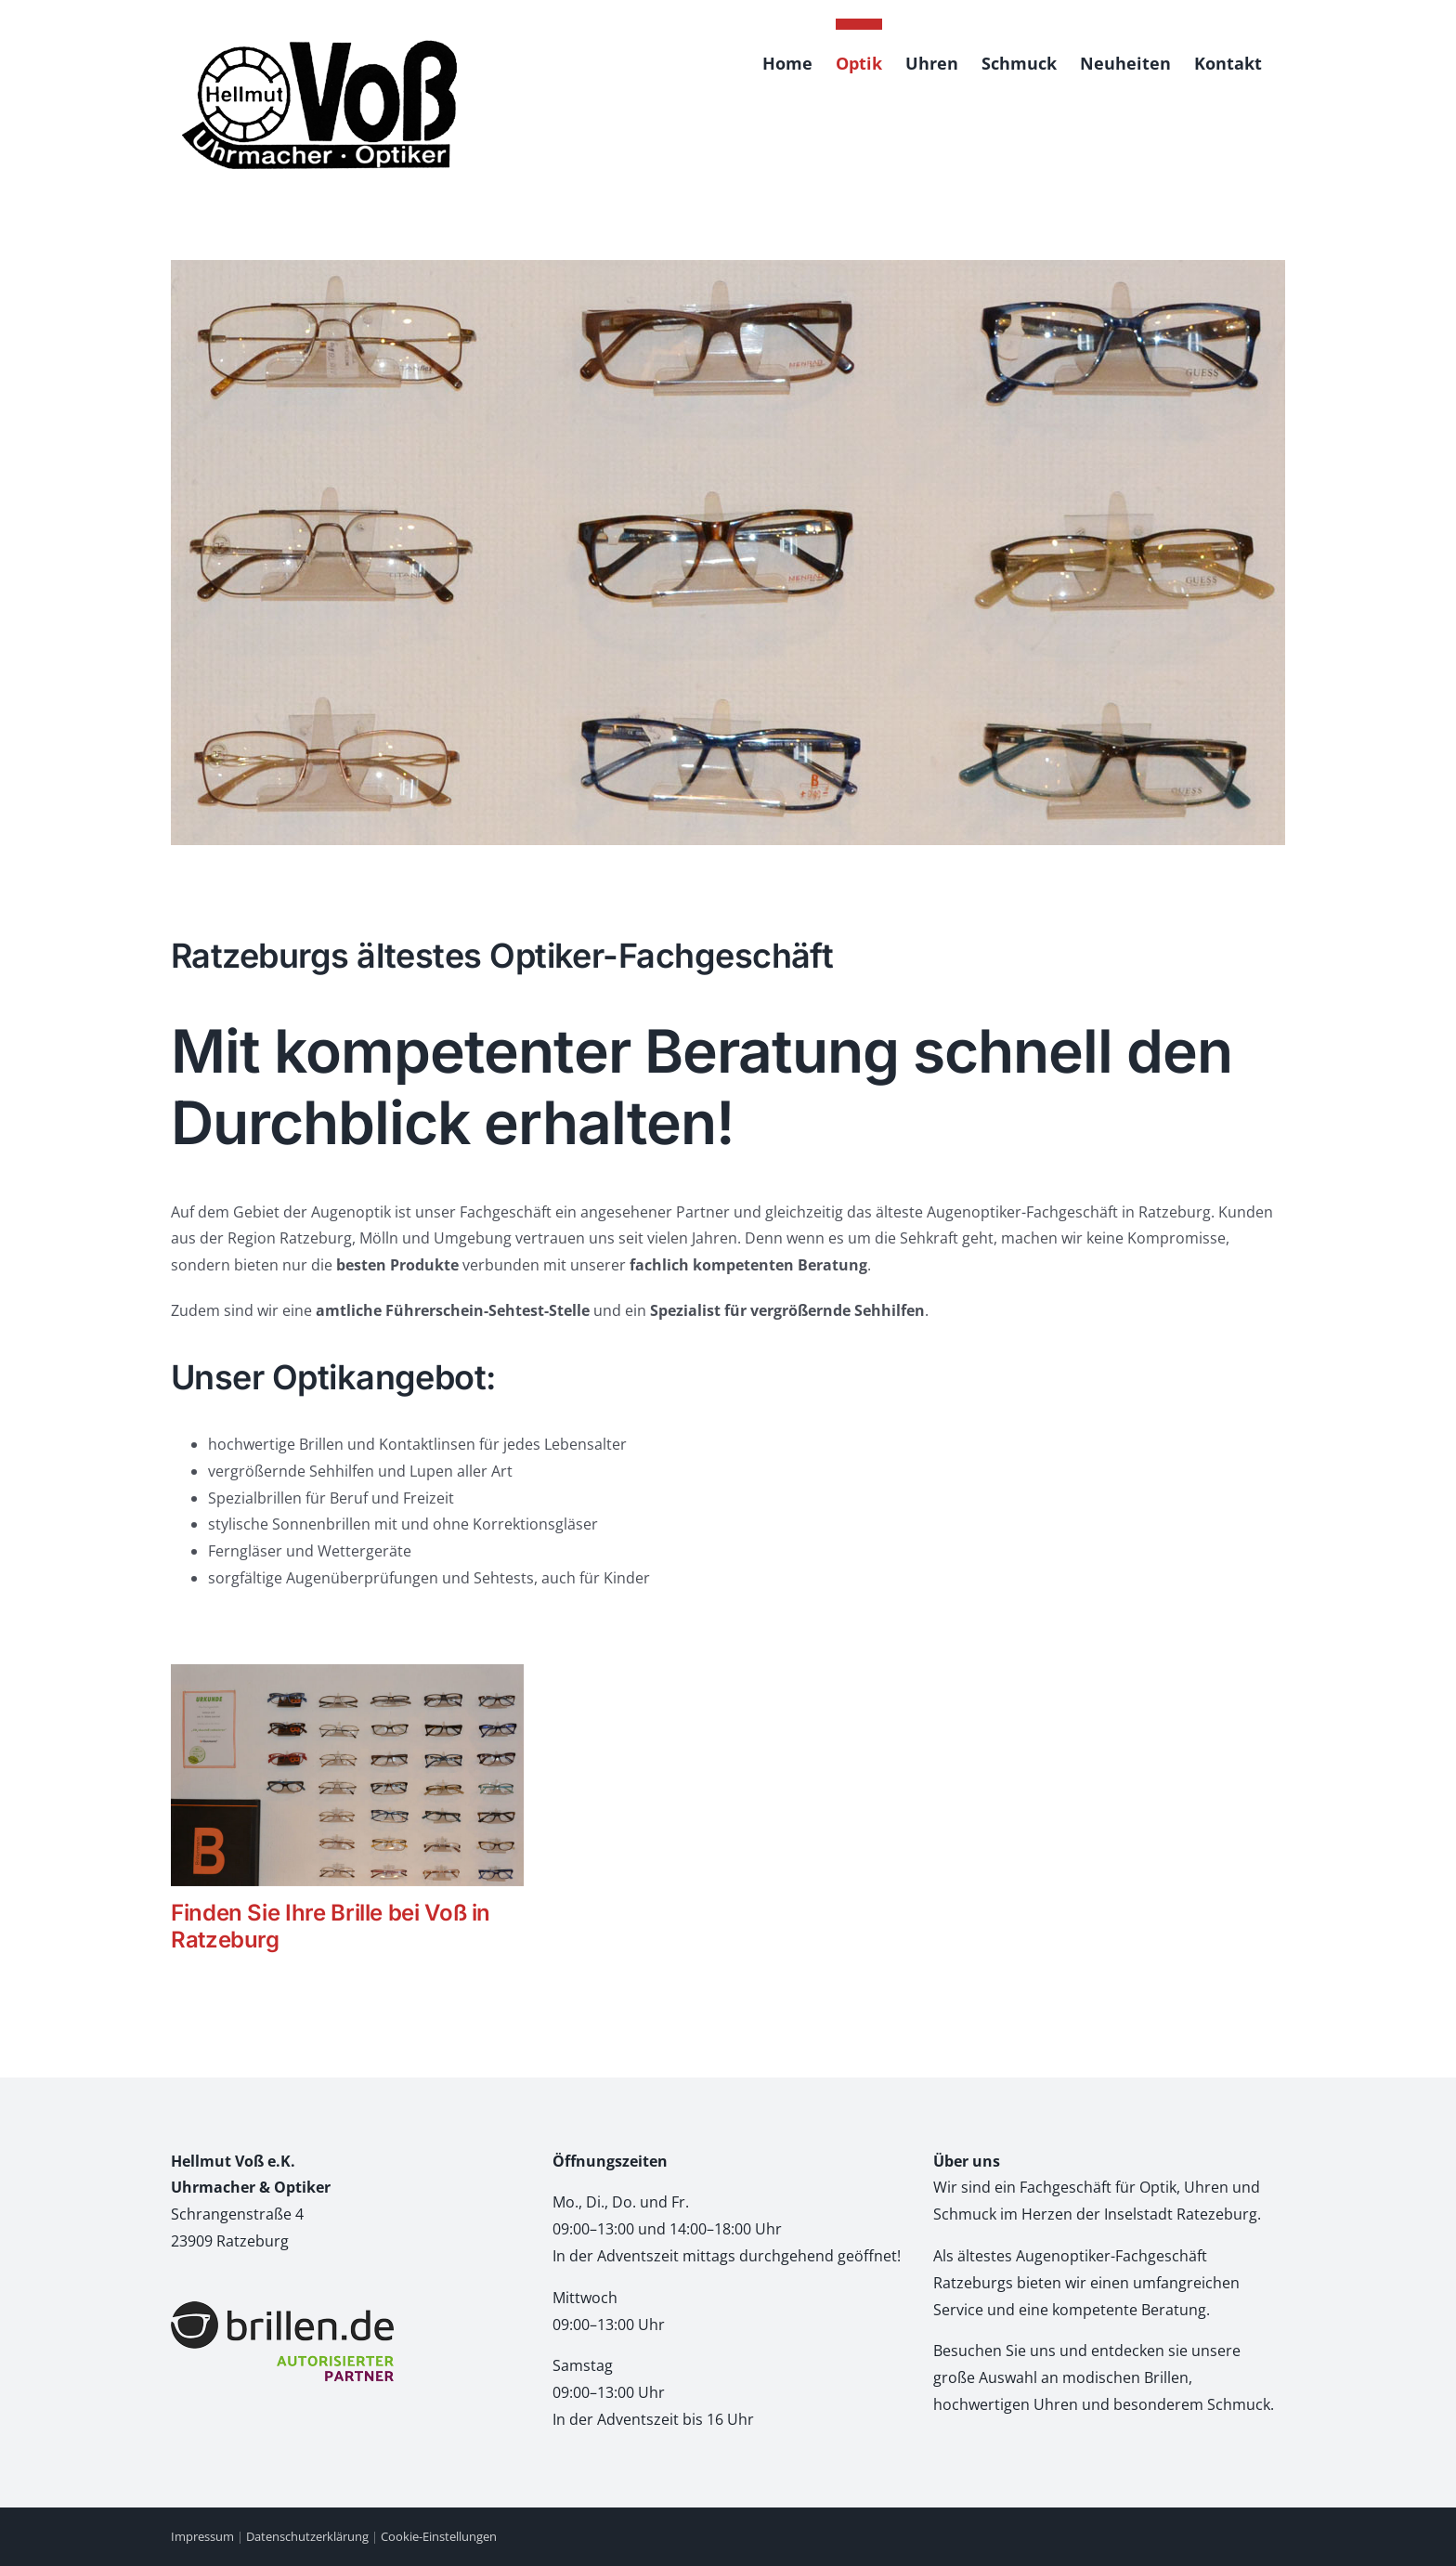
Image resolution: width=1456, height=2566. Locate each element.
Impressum (202, 2536)
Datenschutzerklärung (307, 2536)
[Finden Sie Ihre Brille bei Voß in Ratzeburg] (347, 1775)
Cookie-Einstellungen (439, 2536)
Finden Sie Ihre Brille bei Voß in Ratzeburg (330, 1926)
